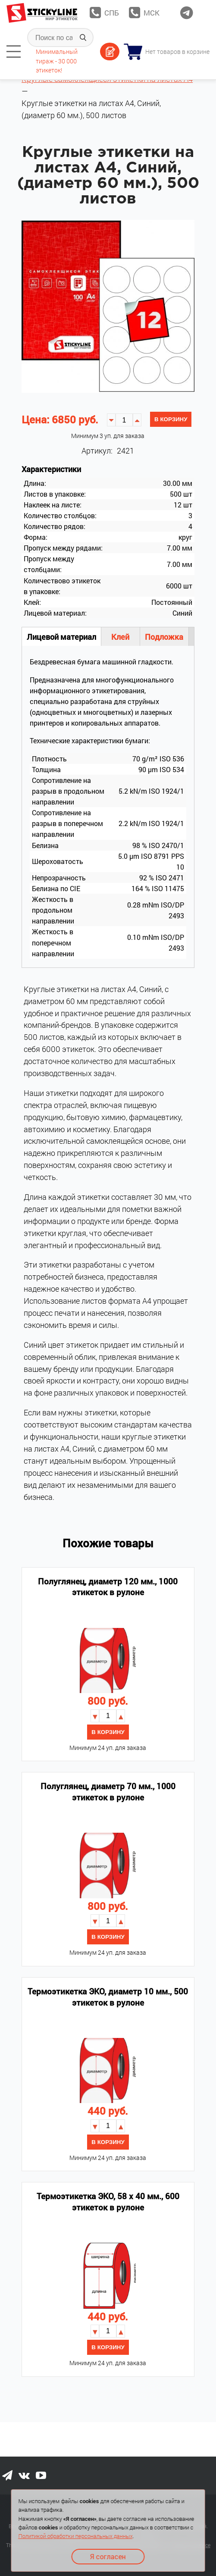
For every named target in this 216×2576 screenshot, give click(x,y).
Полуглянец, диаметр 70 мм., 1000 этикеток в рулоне (108, 1792)
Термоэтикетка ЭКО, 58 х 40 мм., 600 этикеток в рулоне (108, 2202)
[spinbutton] (124, 419)
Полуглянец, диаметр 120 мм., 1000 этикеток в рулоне (108, 1587)
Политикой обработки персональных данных (75, 2536)
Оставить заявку (109, 52)
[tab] (13, 51)
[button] (137, 419)
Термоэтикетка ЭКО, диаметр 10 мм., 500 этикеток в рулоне (108, 1997)
